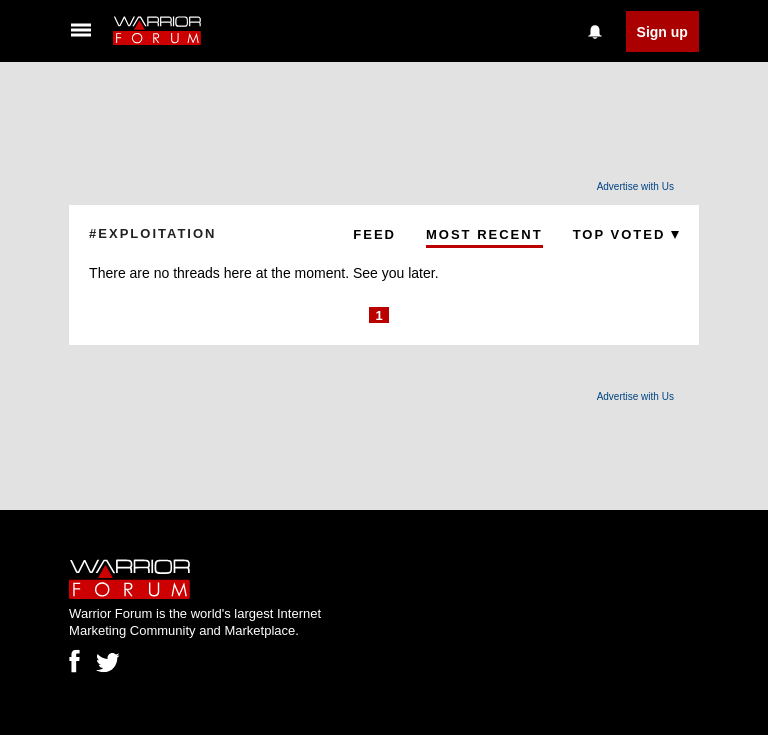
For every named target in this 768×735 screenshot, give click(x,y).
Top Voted (626, 234)
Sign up (662, 32)
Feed (374, 234)
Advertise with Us (635, 186)
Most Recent (484, 234)
